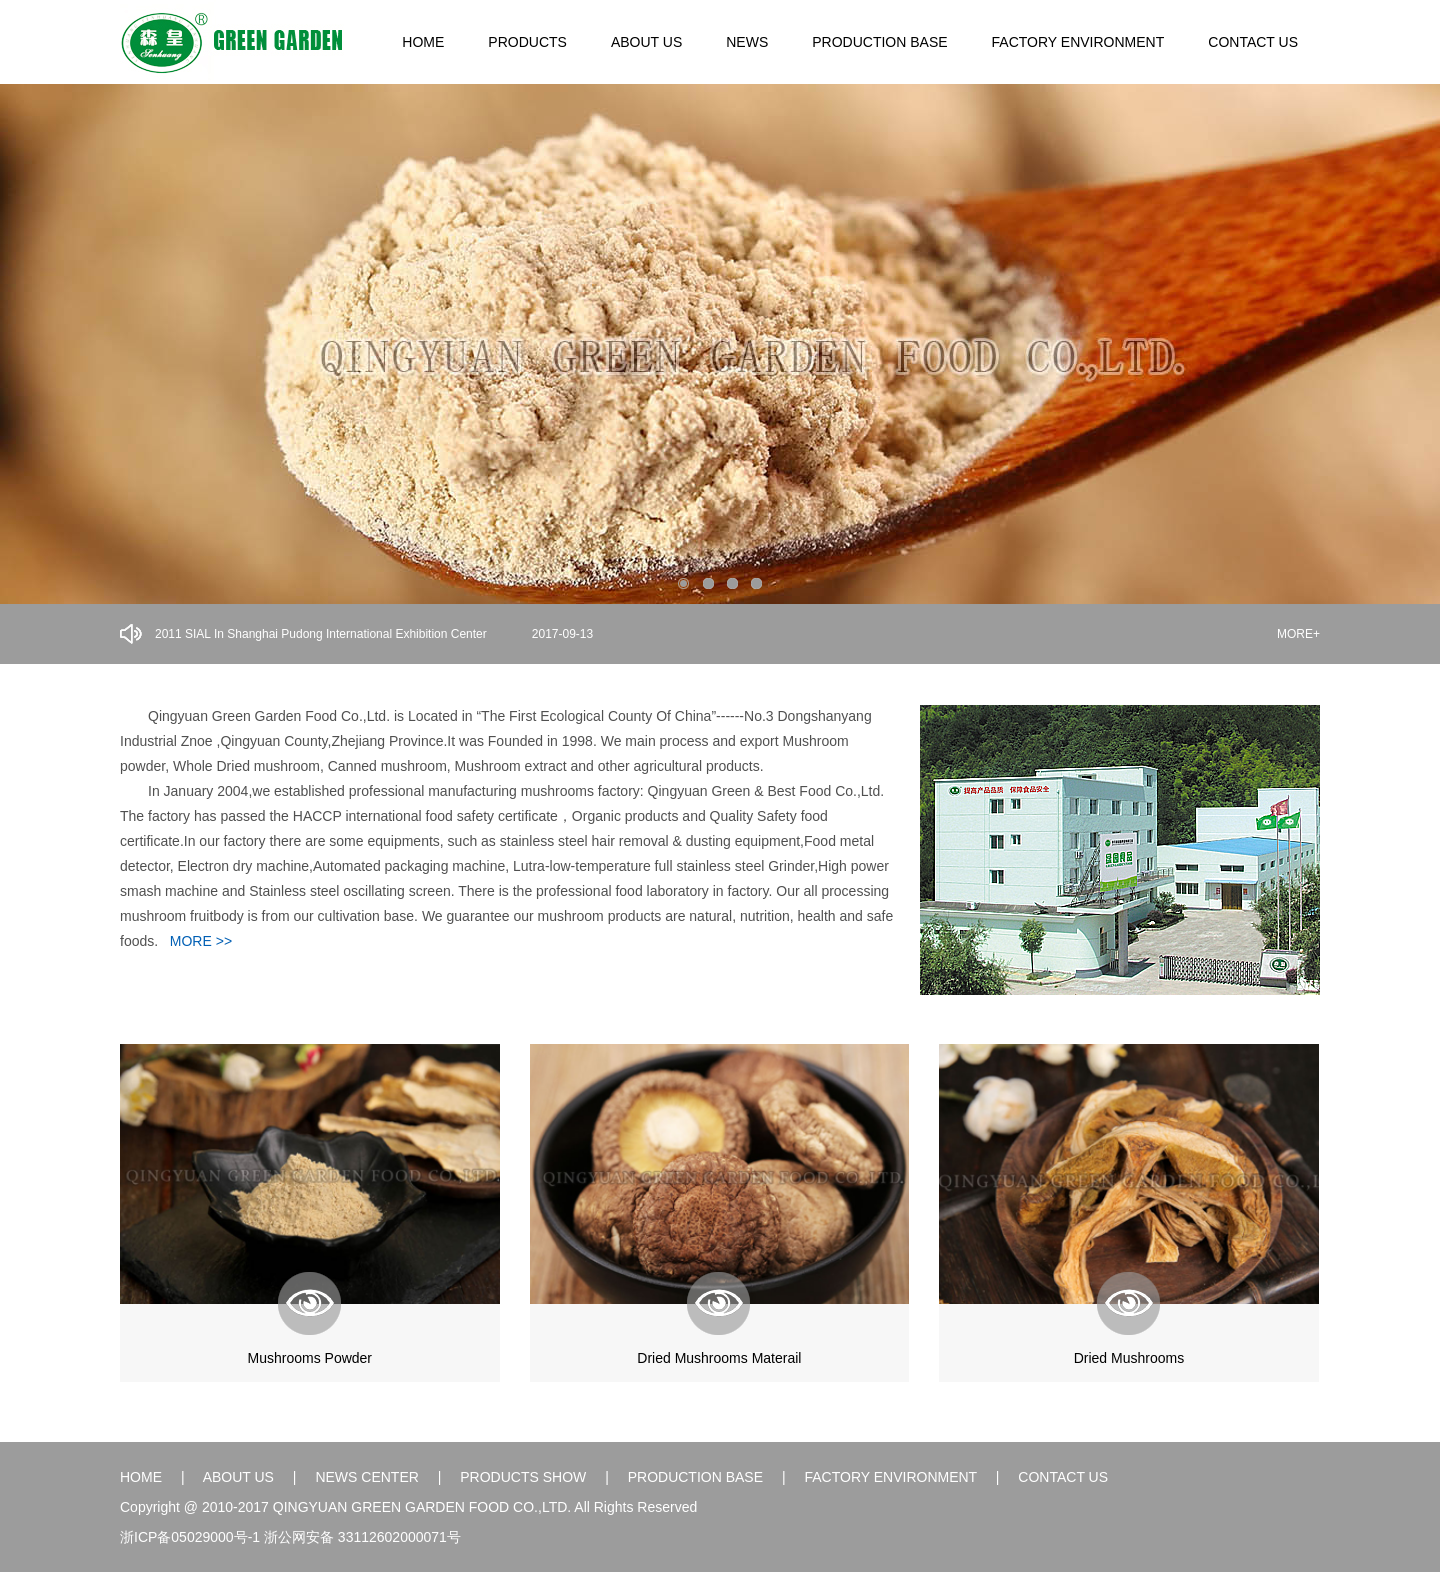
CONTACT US (1253, 42)
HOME (423, 42)
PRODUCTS (527, 42)
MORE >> (201, 941)
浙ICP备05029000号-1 (190, 1537)
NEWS (747, 42)
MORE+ (1298, 634)
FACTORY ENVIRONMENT (1078, 42)
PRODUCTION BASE (879, 42)
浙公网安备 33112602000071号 (362, 1537)
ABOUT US (646, 42)
